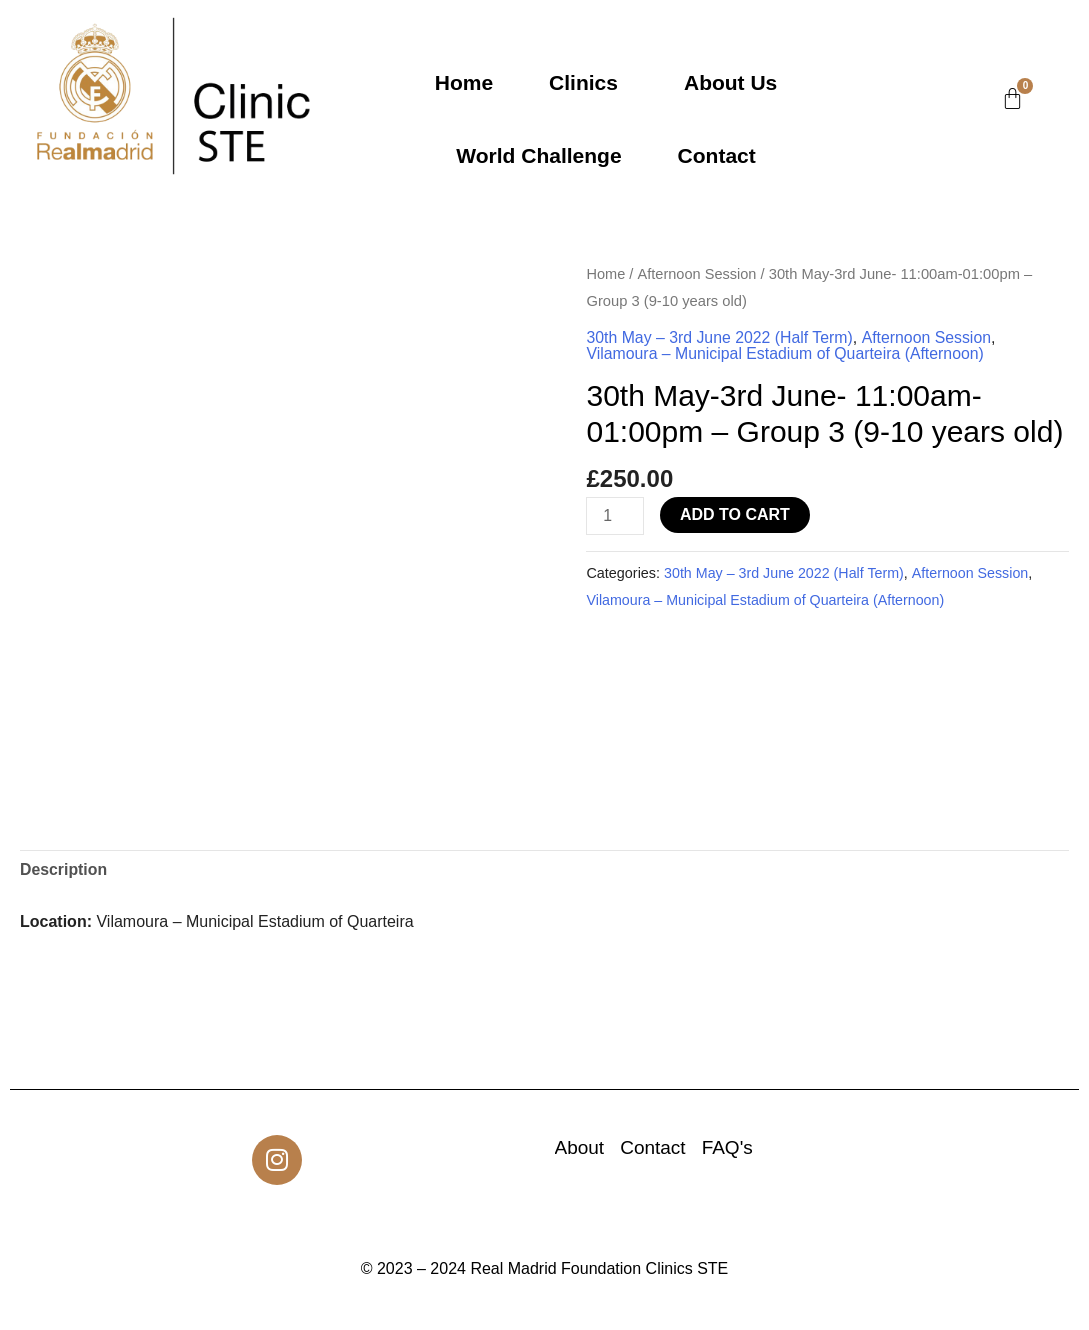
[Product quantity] (615, 516)
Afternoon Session (697, 274)
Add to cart (736, 514)
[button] (588, 82)
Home (464, 82)
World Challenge (538, 155)
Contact (717, 155)
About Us (730, 82)
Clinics (583, 82)
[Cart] (1012, 98)
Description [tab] (64, 871)
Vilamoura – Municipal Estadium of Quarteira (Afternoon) (787, 353)
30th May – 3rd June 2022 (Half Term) (720, 337)
